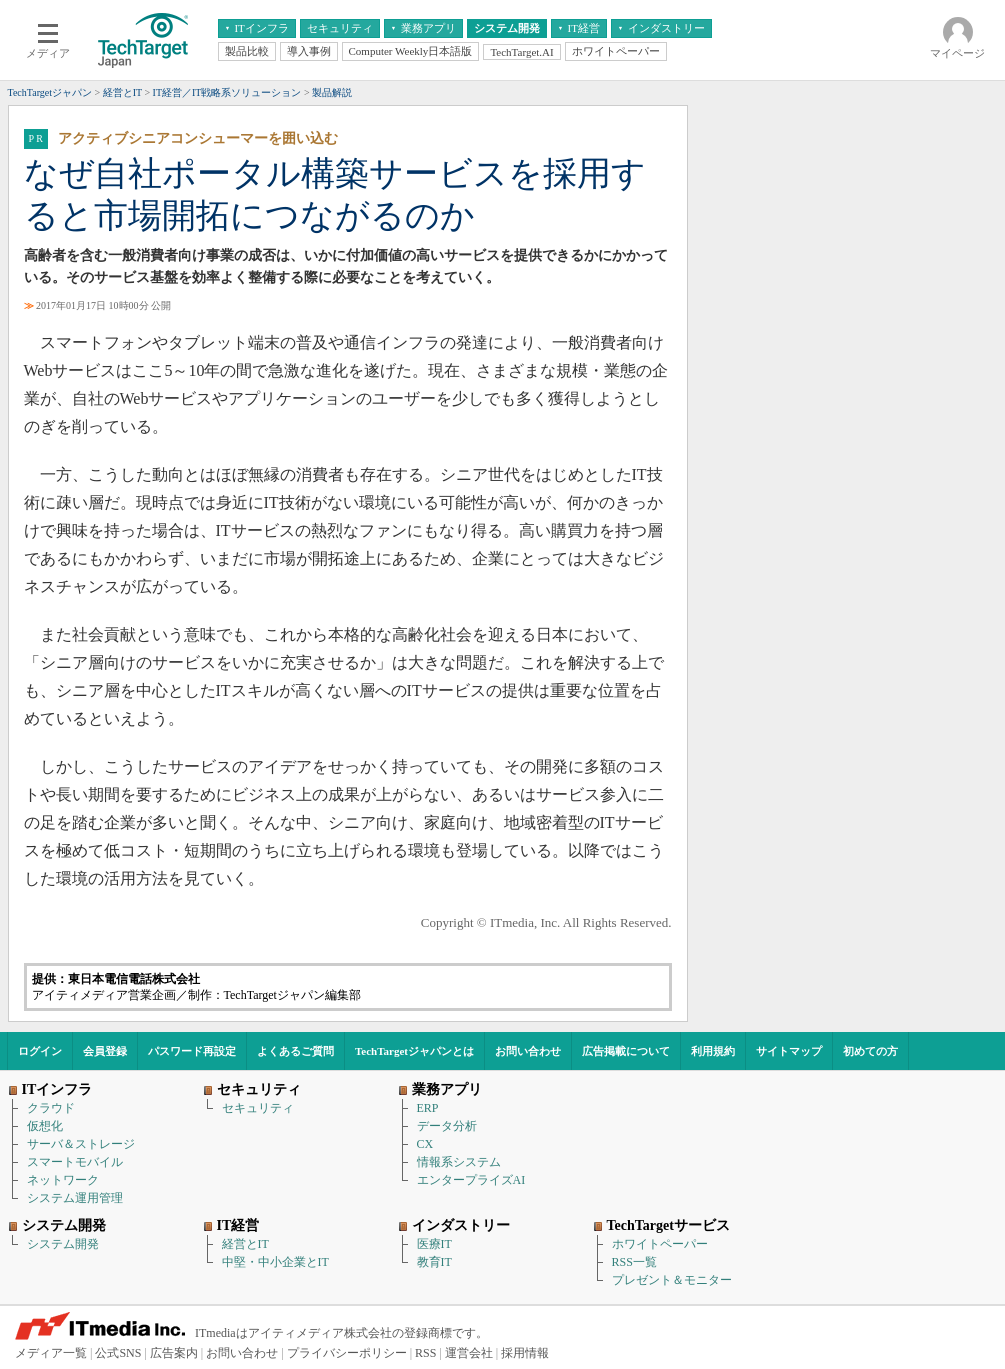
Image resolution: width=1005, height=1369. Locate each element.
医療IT (434, 1244)
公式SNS (118, 1353)
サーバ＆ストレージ (81, 1144)
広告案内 (174, 1353)
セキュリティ (258, 1108)
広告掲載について (626, 1051)
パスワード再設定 (192, 1051)
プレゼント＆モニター (672, 1280)
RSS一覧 (634, 1262)
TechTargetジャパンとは (414, 1051)
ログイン (40, 1051)
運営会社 (469, 1353)
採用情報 (525, 1353)
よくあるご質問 (295, 1051)
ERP (428, 1108)
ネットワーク (63, 1180)
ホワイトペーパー (660, 1244)
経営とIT (245, 1244)
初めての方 (870, 1051)
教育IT (434, 1262)
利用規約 (713, 1051)
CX (425, 1144)
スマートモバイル (75, 1162)
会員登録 (105, 1051)
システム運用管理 (75, 1198)
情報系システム (459, 1162)
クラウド (51, 1108)
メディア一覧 (51, 1353)
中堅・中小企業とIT (275, 1262)
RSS (425, 1353)
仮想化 (45, 1126)
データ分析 (447, 1126)
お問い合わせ (528, 1051)
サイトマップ (789, 1051)
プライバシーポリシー (347, 1353)
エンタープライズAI (471, 1180)
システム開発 (63, 1244)
